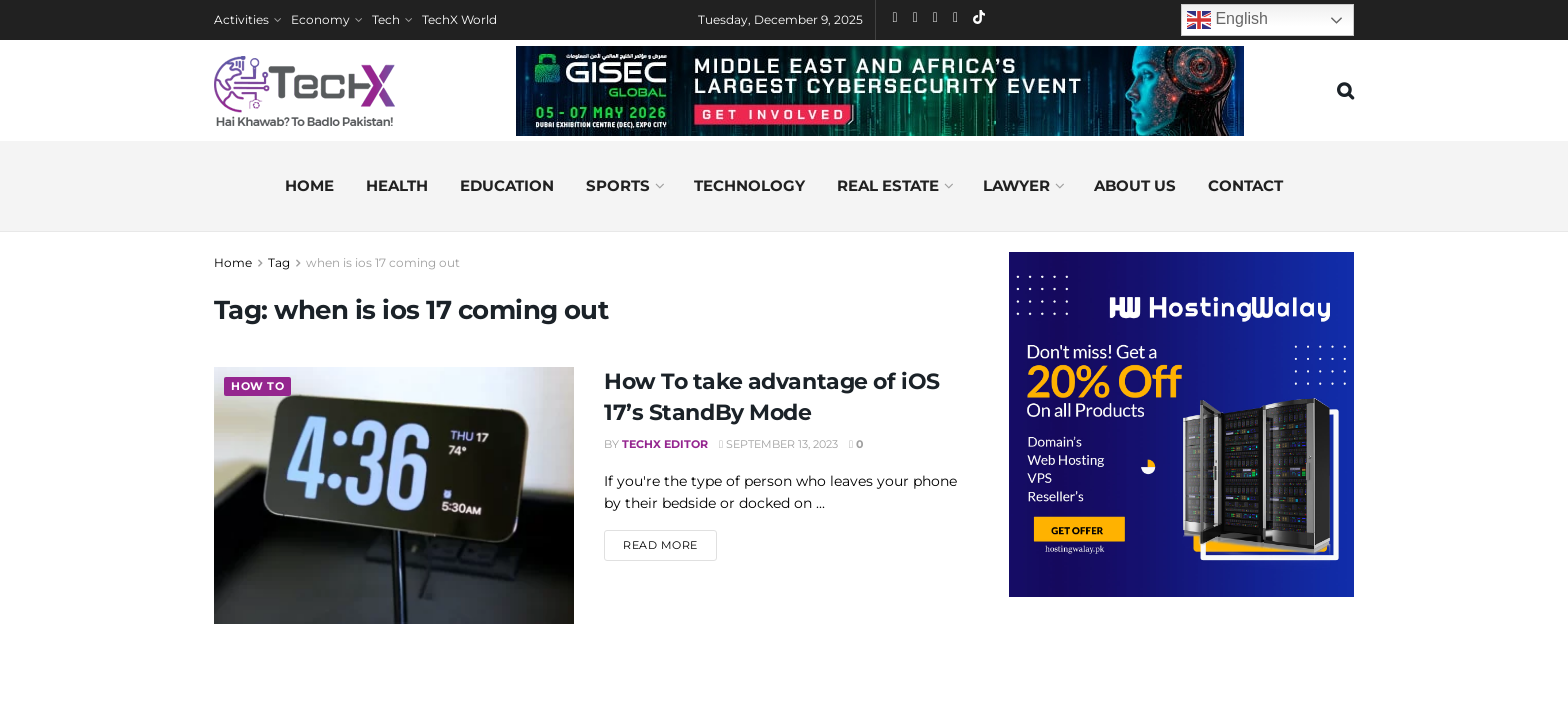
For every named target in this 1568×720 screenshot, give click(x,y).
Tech (386, 19)
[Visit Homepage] (304, 91)
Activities (241, 19)
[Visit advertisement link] (1181, 424)
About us (1135, 185)
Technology (749, 185)
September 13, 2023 (778, 444)
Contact (1245, 185)
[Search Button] (1345, 91)
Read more (670, 544)
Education (507, 185)
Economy (320, 19)
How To (257, 387)
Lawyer (1016, 185)
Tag (279, 262)
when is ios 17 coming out (383, 262)
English (1227, 20)
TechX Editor (665, 444)
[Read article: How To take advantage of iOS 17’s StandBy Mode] (394, 495)
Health (397, 185)
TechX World (459, 19)
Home (309, 185)
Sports (618, 185)
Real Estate (888, 185)
